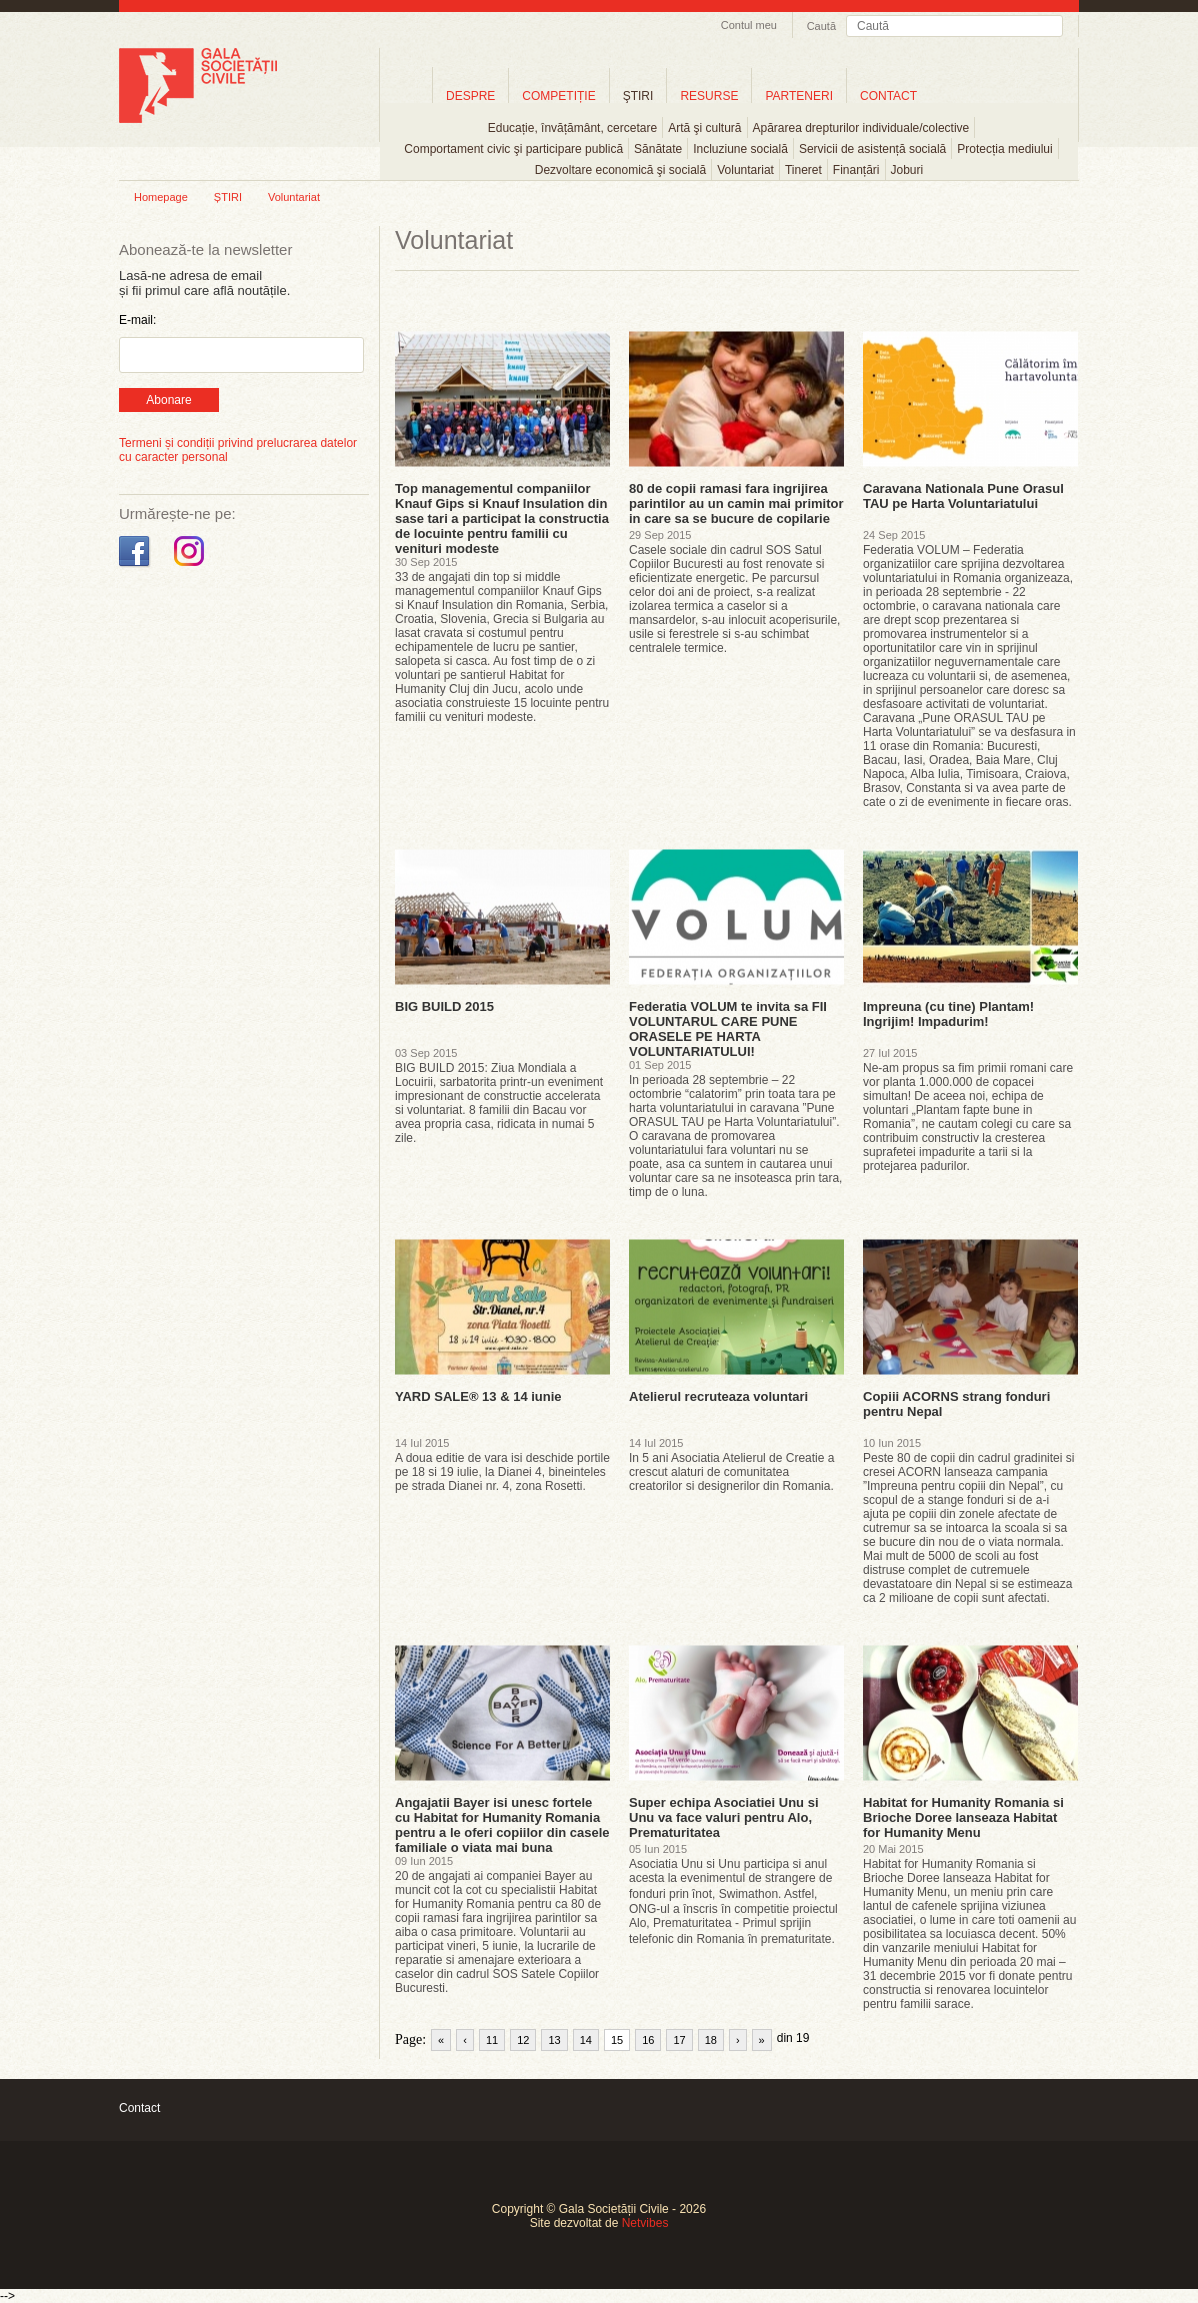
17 (679, 2040)
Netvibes (645, 2223)
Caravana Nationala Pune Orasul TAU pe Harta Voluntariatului (963, 496)
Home (406, 95)
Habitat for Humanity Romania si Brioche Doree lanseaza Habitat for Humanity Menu (963, 1817)
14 (586, 2040)
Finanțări (856, 170)
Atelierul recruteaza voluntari (718, 1396)
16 (648, 2040)
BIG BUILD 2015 (444, 1006)
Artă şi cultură (704, 128)
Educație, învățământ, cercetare (572, 128)
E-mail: (137, 320)
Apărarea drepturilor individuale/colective (861, 128)
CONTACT (888, 96)
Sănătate (658, 149)
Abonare (168, 400)
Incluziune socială (740, 149)
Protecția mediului (1004, 149)
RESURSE (709, 96)
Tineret (803, 170)
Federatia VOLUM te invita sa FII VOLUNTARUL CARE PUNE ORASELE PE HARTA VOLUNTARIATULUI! (728, 1029)
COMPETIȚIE (558, 96)
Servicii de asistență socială (872, 149)
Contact (139, 2108)
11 (492, 2040)
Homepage (161, 197)
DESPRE (470, 96)
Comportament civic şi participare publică (513, 149)
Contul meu (749, 25)
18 (711, 2040)
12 (523, 2040)
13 (554, 2040)
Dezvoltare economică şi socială (620, 170)
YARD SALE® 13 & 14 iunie (478, 1396)
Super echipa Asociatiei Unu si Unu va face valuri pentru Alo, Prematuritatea (724, 1817)
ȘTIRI (228, 197)
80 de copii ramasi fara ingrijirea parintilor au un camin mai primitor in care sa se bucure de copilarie (736, 503)
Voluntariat (745, 170)
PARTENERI (799, 96)
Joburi (907, 170)
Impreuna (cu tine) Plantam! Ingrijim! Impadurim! (948, 1014)
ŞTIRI (638, 96)
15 (617, 2040)
